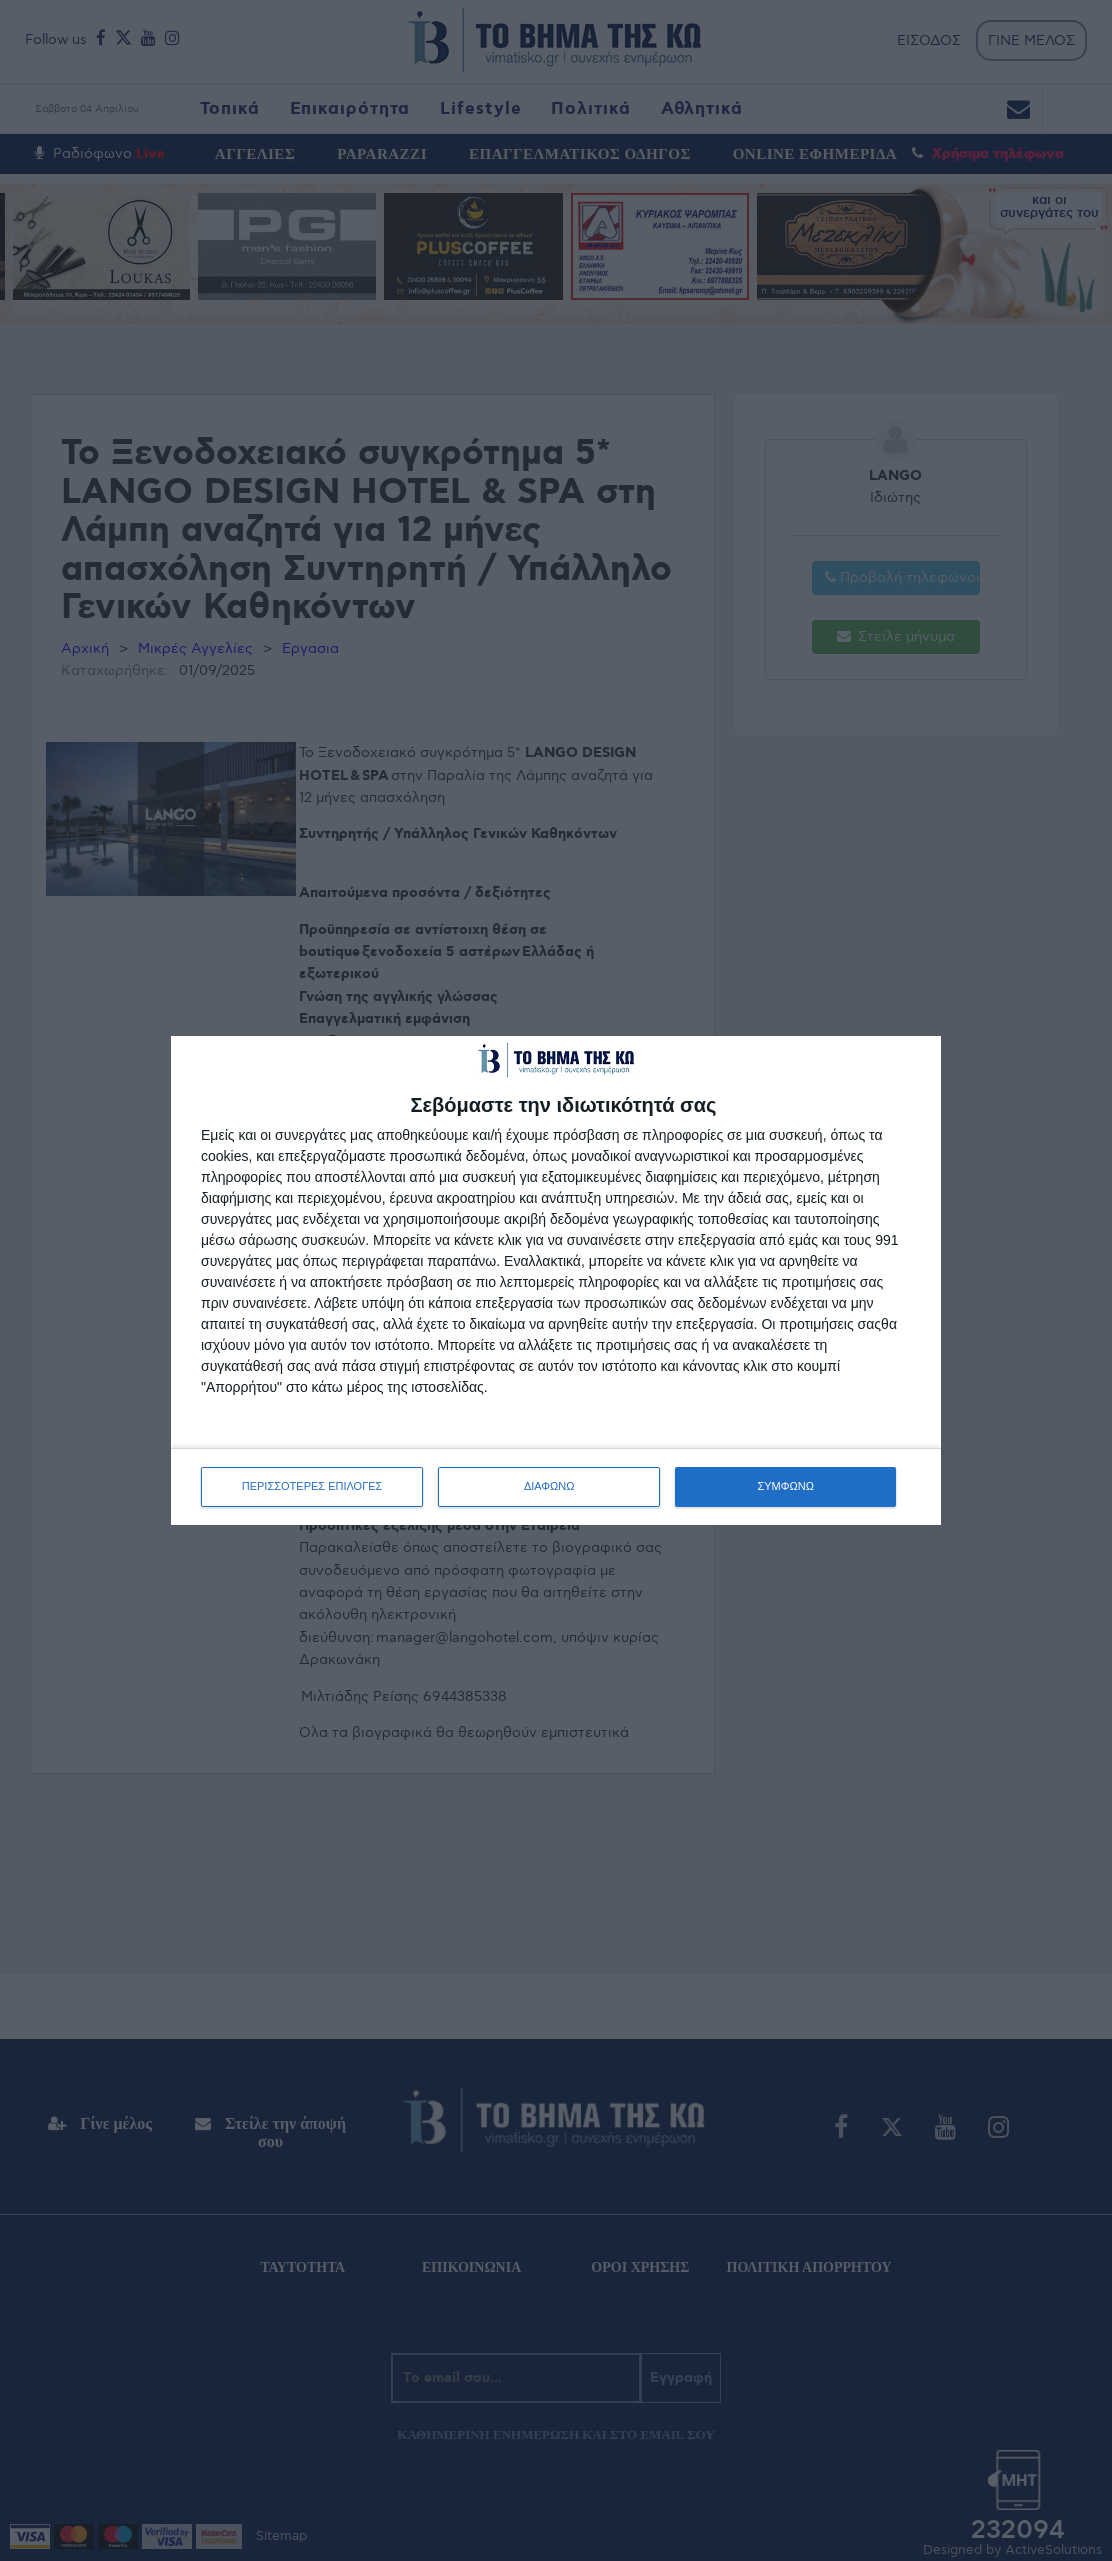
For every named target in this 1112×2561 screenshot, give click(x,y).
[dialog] (556, 1280)
